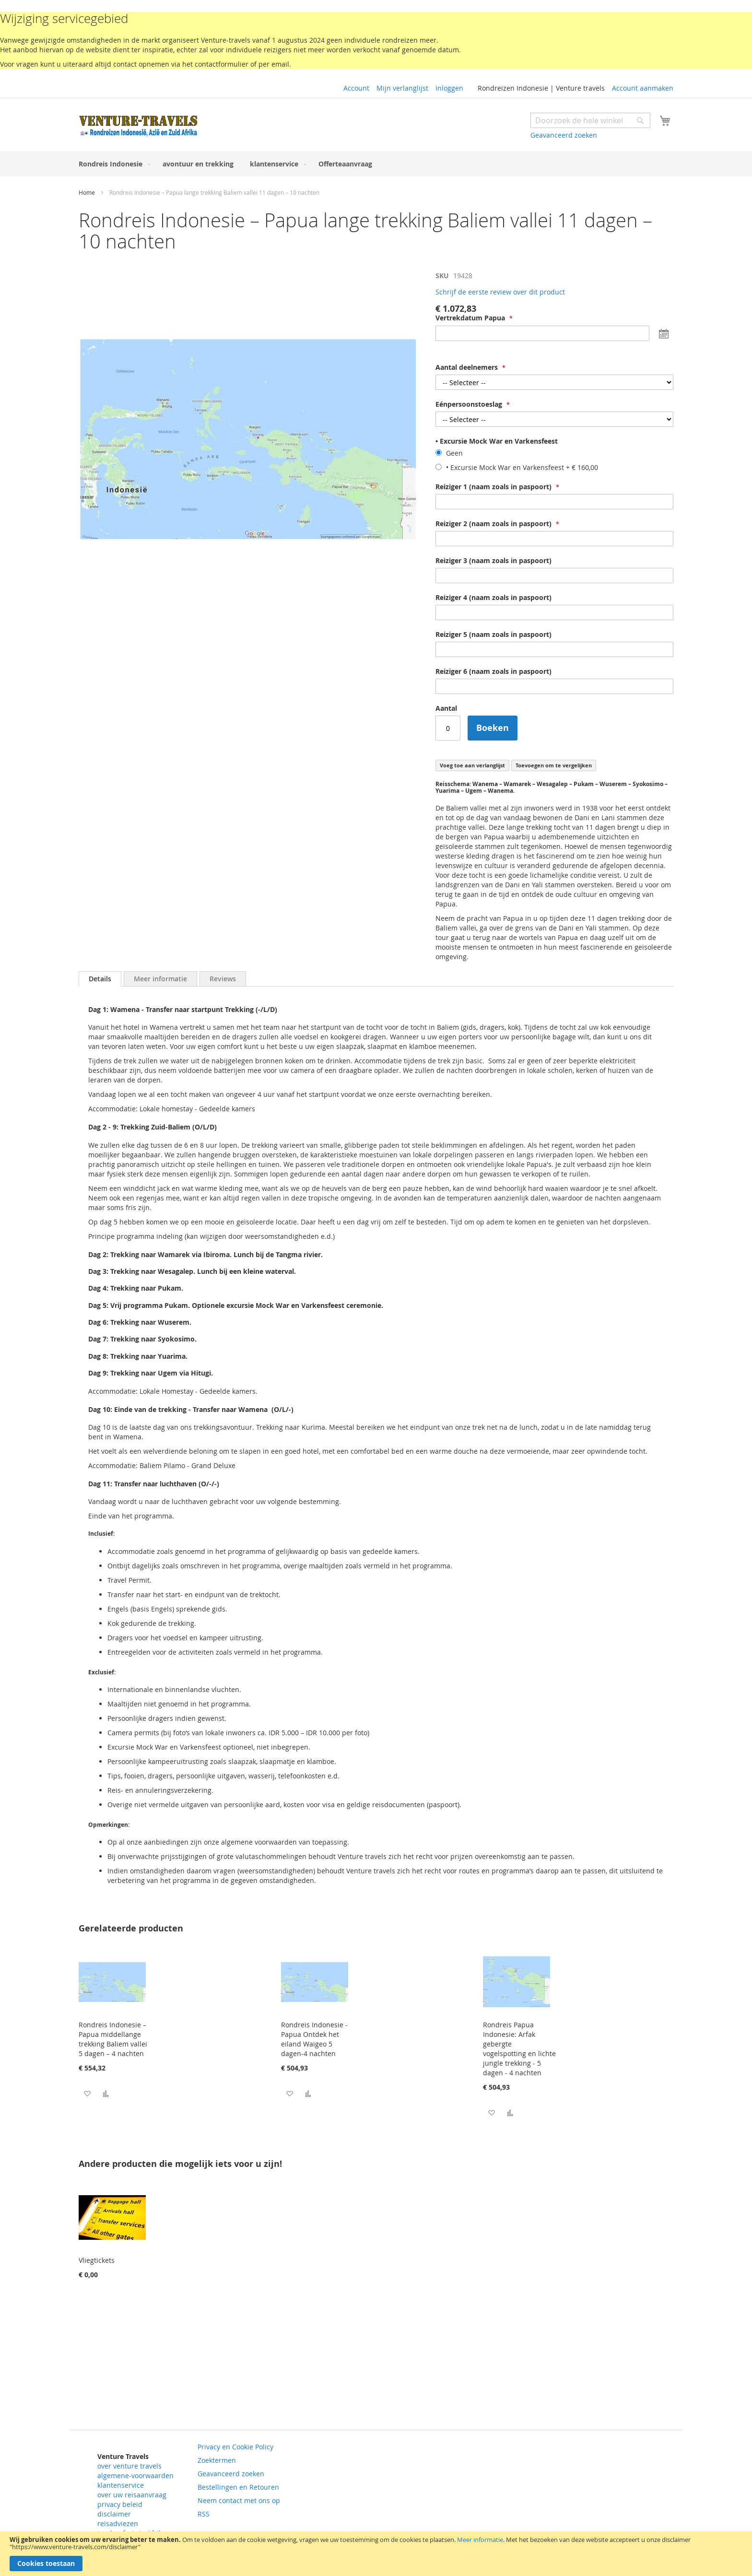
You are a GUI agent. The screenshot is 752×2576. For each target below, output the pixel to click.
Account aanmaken (642, 88)
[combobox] (590, 120)
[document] (376, 2553)
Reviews (223, 978)
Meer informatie (480, 2539)
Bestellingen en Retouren (238, 2487)
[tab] (100, 979)
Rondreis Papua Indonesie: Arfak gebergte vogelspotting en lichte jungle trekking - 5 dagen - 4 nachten (519, 2048)
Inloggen (449, 88)
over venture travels (129, 2465)
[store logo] (139, 126)
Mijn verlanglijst (402, 88)
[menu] (376, 163)
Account (356, 88)
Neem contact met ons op (239, 2500)
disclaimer (114, 2513)
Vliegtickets (97, 2260)
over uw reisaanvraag (131, 2494)
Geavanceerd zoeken (563, 135)
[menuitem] (112, 163)
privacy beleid (119, 2504)
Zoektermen (217, 2460)
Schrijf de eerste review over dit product (500, 291)
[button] (87, 2093)
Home (87, 192)
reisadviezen (117, 2523)
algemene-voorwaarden (135, 2475)
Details (100, 978)
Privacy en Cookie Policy (235, 2446)
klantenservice (120, 2485)
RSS (204, 2513)
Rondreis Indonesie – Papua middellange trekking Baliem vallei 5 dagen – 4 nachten (113, 2039)
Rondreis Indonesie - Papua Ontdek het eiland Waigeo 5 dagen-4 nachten (314, 2039)
